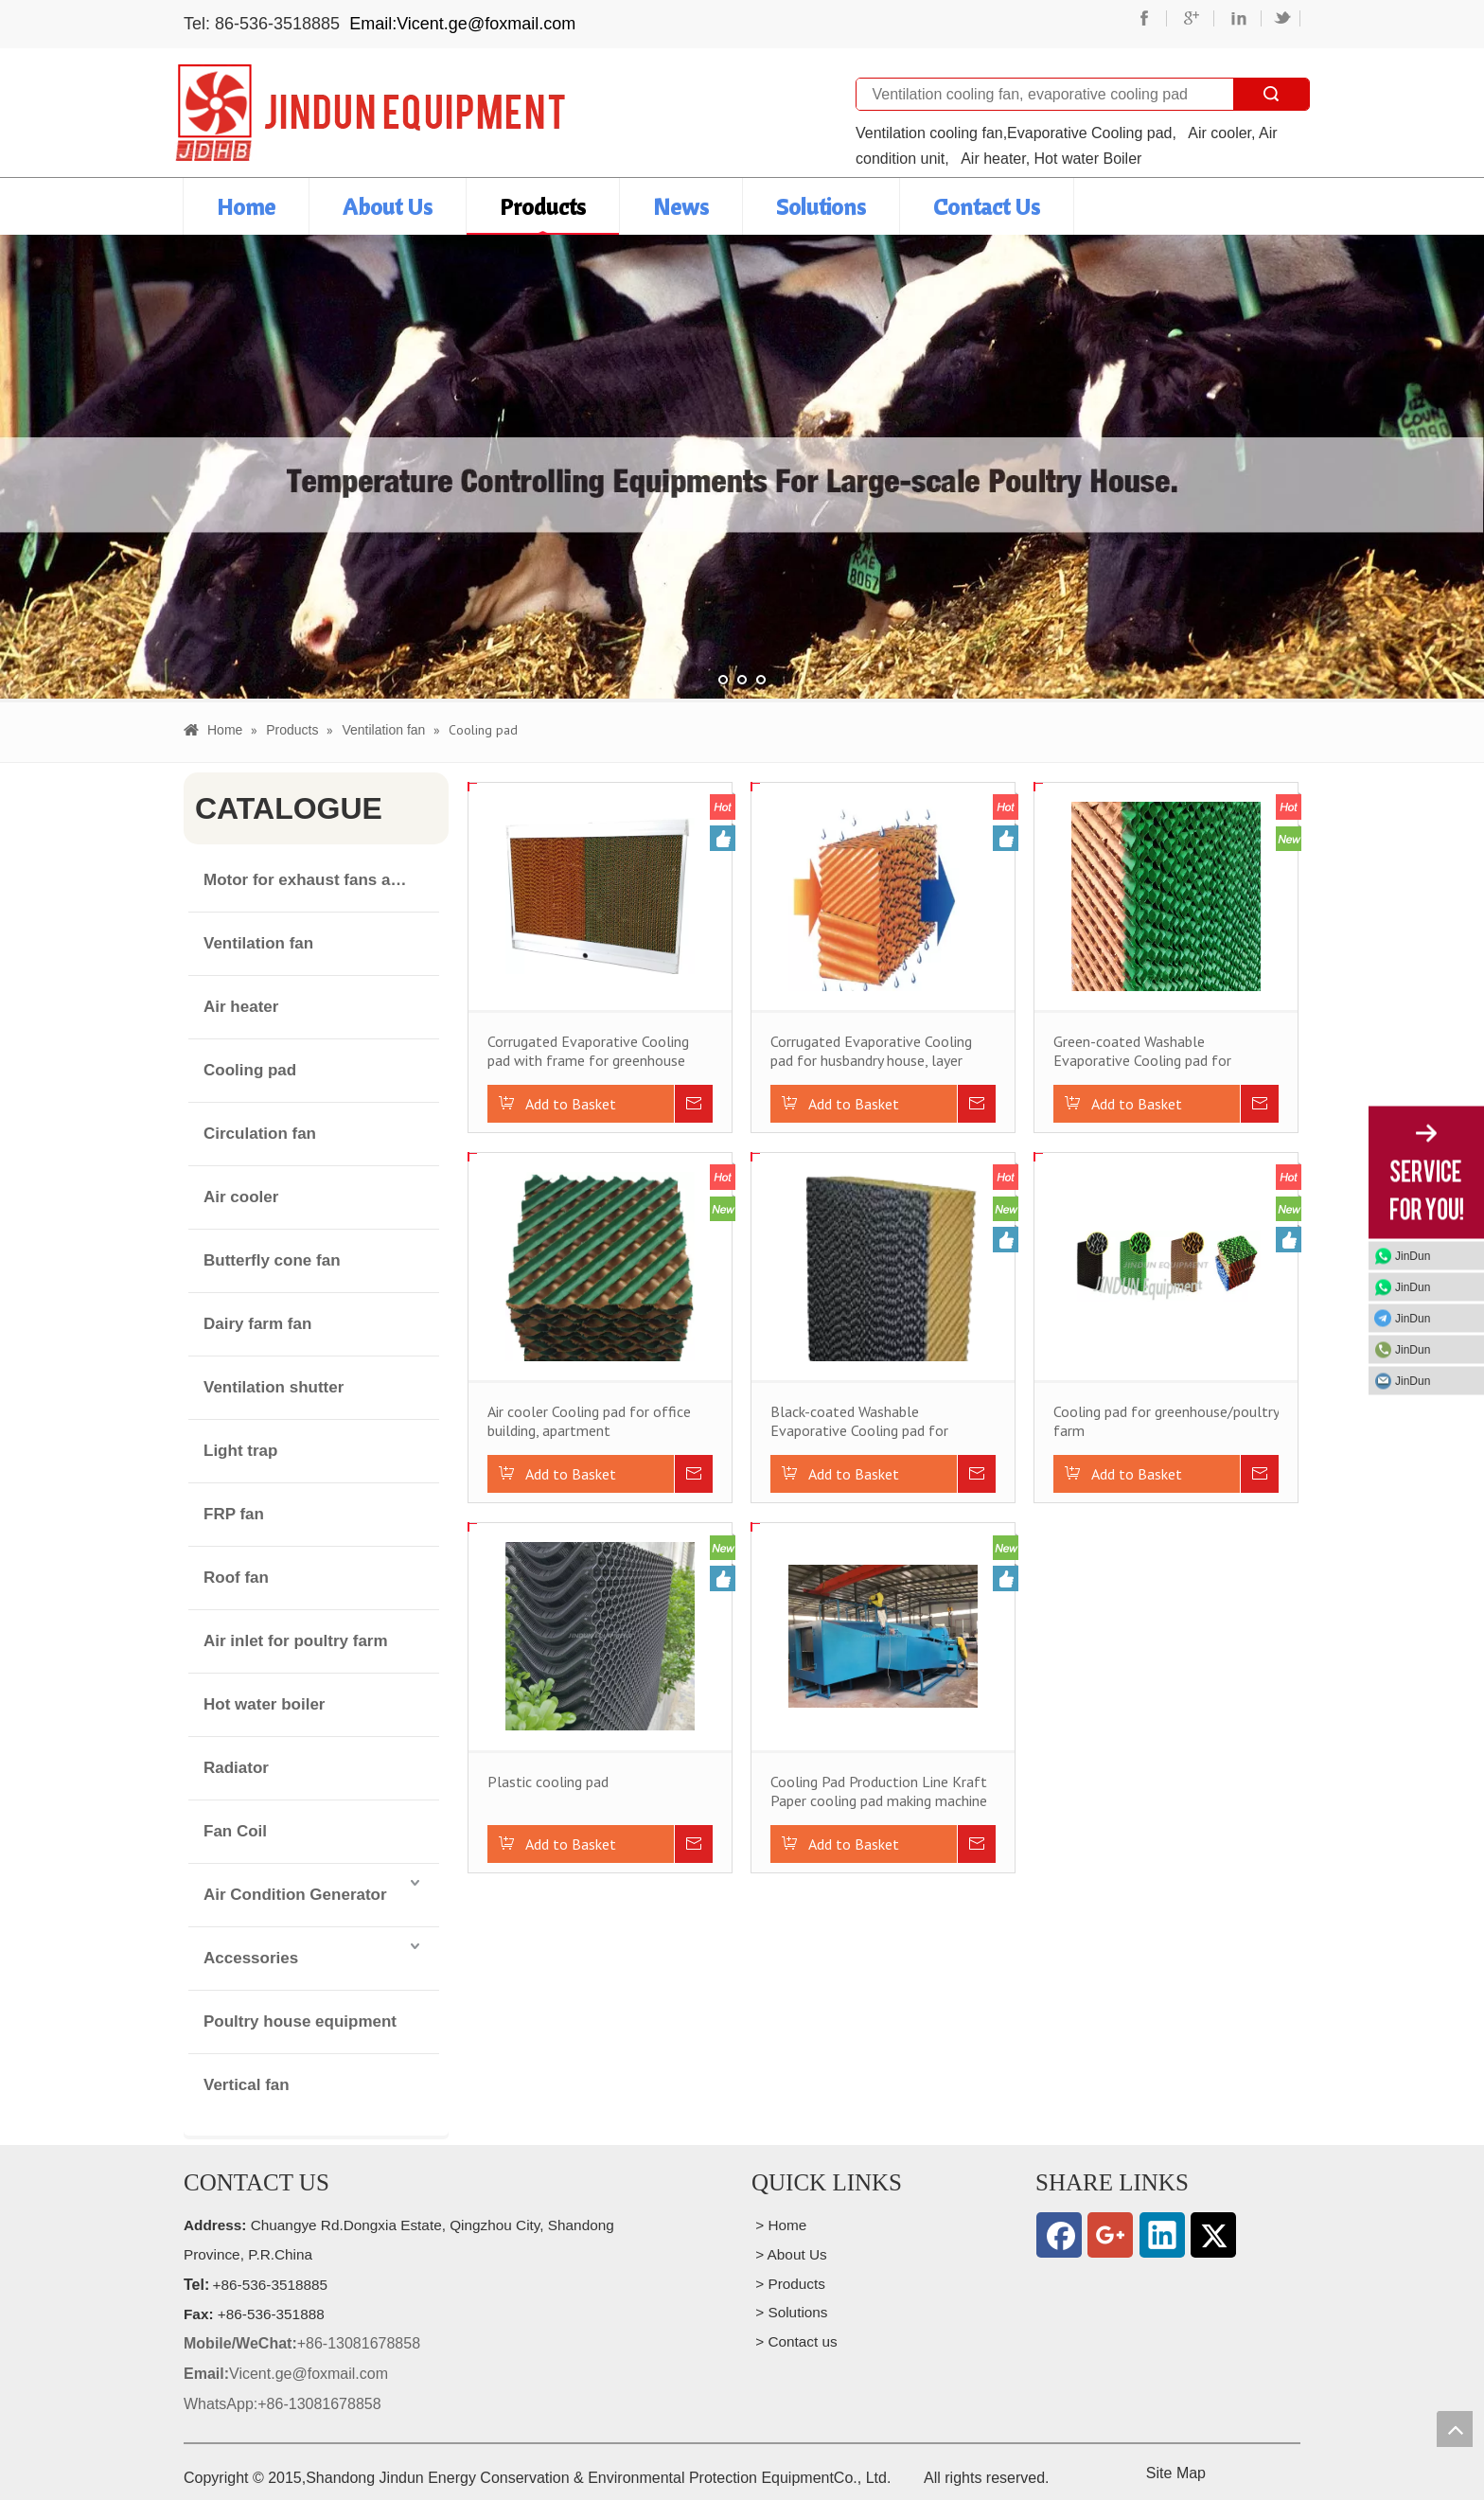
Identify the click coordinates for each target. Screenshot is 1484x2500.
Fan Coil (235, 1831)
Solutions (821, 206)
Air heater (240, 1007)
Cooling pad (249, 1070)
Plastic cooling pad (548, 1781)
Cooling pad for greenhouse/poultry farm (1166, 1421)
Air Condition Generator (295, 1895)
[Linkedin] (1162, 2235)
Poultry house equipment (300, 2021)
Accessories (250, 1958)
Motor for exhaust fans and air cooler (321, 880)
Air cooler (240, 1197)
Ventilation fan (258, 943)
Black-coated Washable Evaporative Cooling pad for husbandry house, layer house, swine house (863, 1421)
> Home (778, 2225)
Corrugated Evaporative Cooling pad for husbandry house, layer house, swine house (871, 1051)
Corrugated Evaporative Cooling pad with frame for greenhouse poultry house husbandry (588, 1051)
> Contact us (794, 2341)
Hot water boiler (264, 1704)
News (681, 206)
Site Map (1176, 2473)
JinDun (1412, 1255)
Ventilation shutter (273, 1387)
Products (543, 206)
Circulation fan (259, 1134)
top (1455, 2429)
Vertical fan (246, 2085)
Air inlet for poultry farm (295, 1641)
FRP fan (233, 1514)
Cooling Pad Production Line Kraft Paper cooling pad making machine (878, 1791)
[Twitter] (1213, 2235)
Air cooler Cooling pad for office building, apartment (589, 1421)
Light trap (240, 1451)
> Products (788, 2284)
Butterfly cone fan (272, 1260)
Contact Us (986, 206)
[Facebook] (1059, 2235)
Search (1271, 94)
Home (246, 206)
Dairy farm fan (257, 1324)
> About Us (789, 2254)
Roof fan (236, 1578)
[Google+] (1110, 2235)
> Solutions (789, 2312)
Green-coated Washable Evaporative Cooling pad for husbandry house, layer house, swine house (1146, 1051)
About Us (388, 206)
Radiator (236, 1768)
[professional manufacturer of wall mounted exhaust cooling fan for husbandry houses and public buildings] (369, 112)
